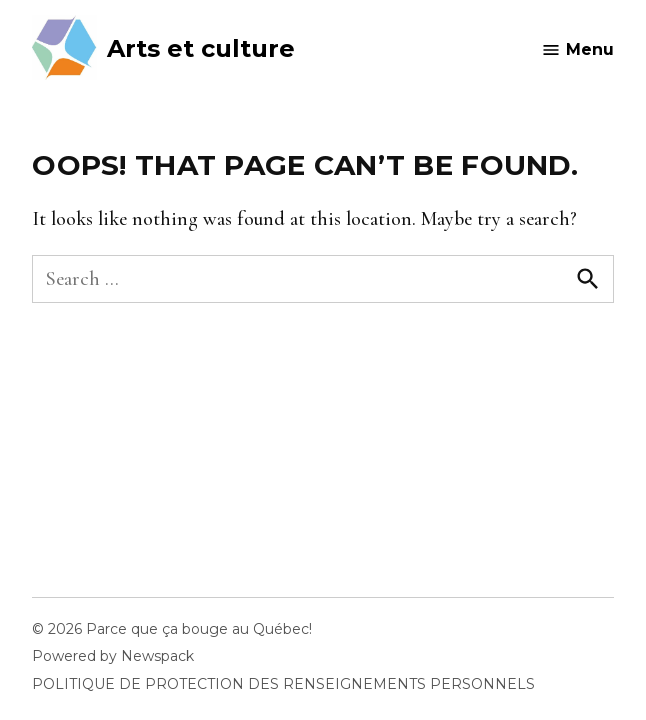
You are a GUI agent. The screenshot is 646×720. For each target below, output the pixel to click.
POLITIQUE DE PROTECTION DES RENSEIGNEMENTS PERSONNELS (283, 684)
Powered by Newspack (113, 656)
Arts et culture (201, 48)
